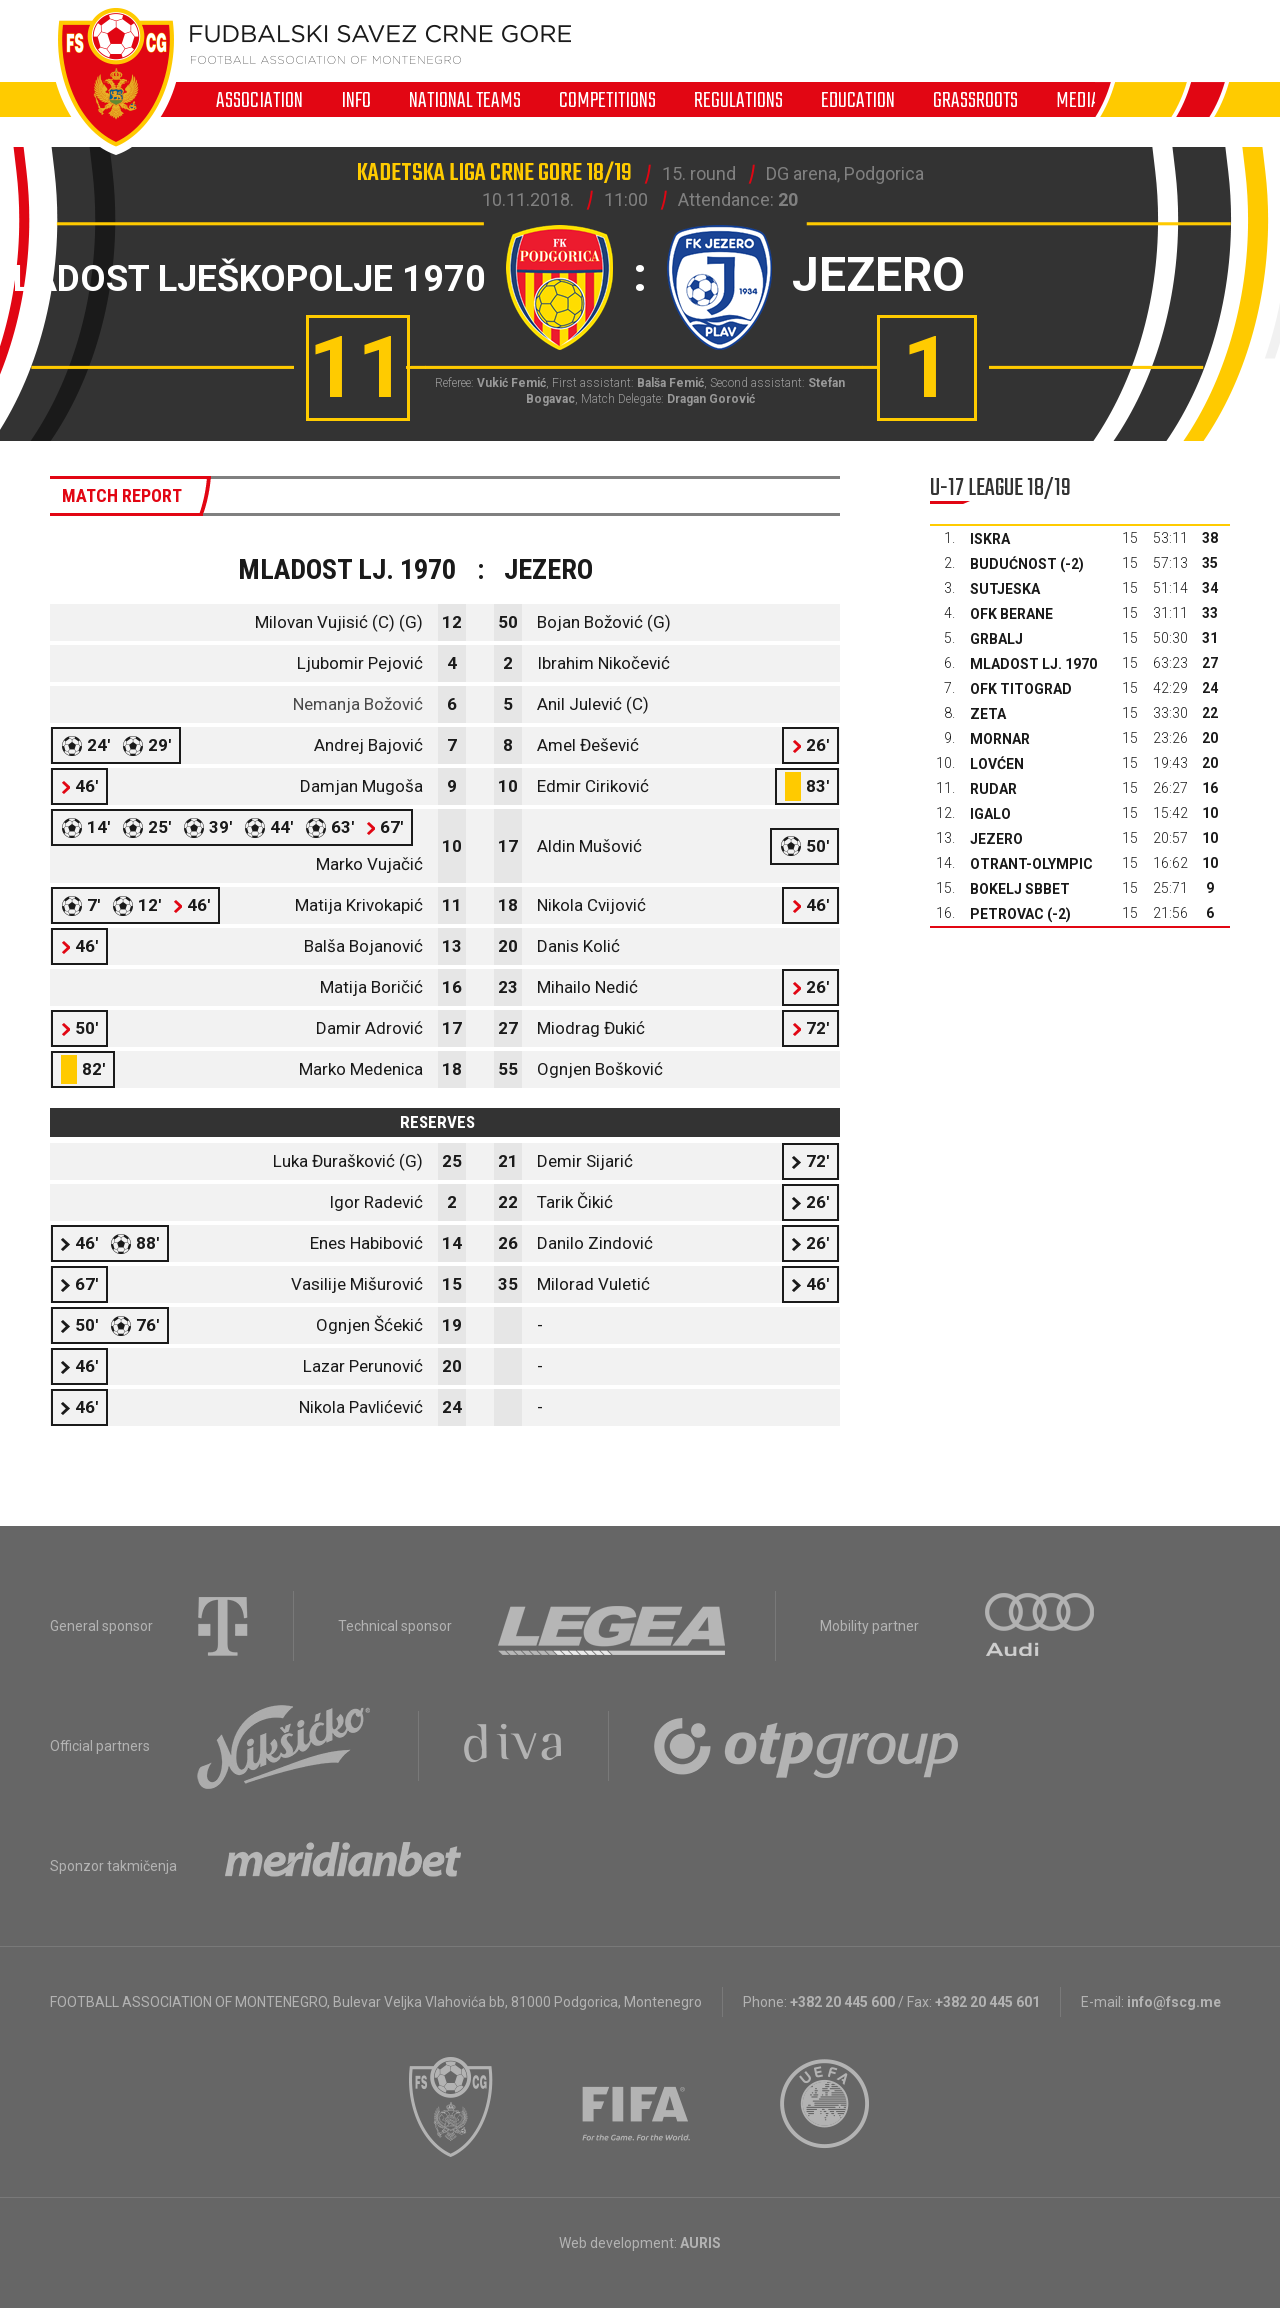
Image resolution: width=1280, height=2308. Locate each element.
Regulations (738, 100)
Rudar (993, 789)
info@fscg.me (1174, 2002)
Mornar (1000, 739)
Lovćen (997, 764)
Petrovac (1007, 914)
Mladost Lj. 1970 (1033, 664)
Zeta (988, 714)
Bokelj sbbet (1020, 889)
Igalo (990, 814)
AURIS (700, 2243)
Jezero (996, 839)
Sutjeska (1005, 589)
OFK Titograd (1021, 689)
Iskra (990, 539)
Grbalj (996, 639)
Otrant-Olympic (1031, 864)
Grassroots (975, 100)
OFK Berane (1011, 614)
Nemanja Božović (358, 704)
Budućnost (1013, 564)
